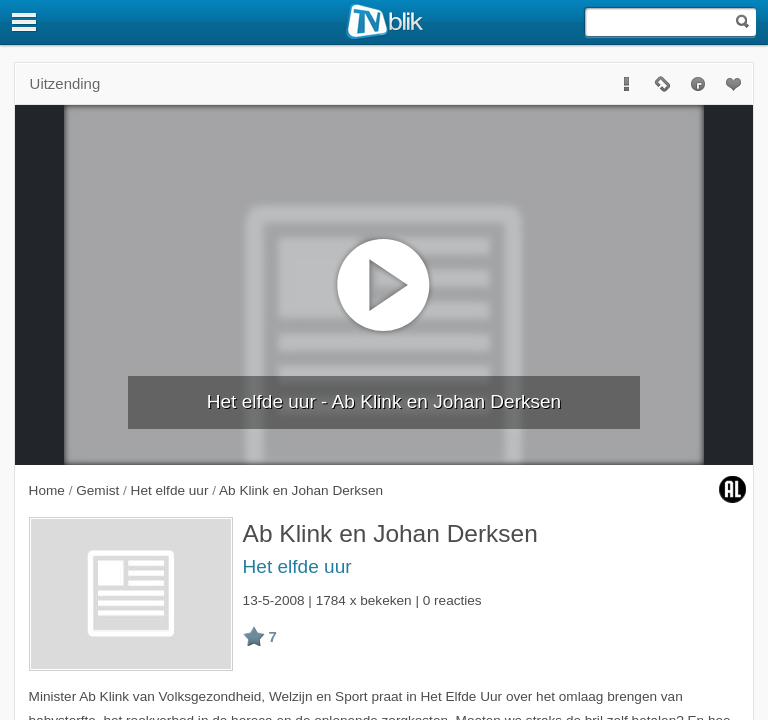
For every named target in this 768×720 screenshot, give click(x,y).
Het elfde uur (297, 566)
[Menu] (25, 22)
